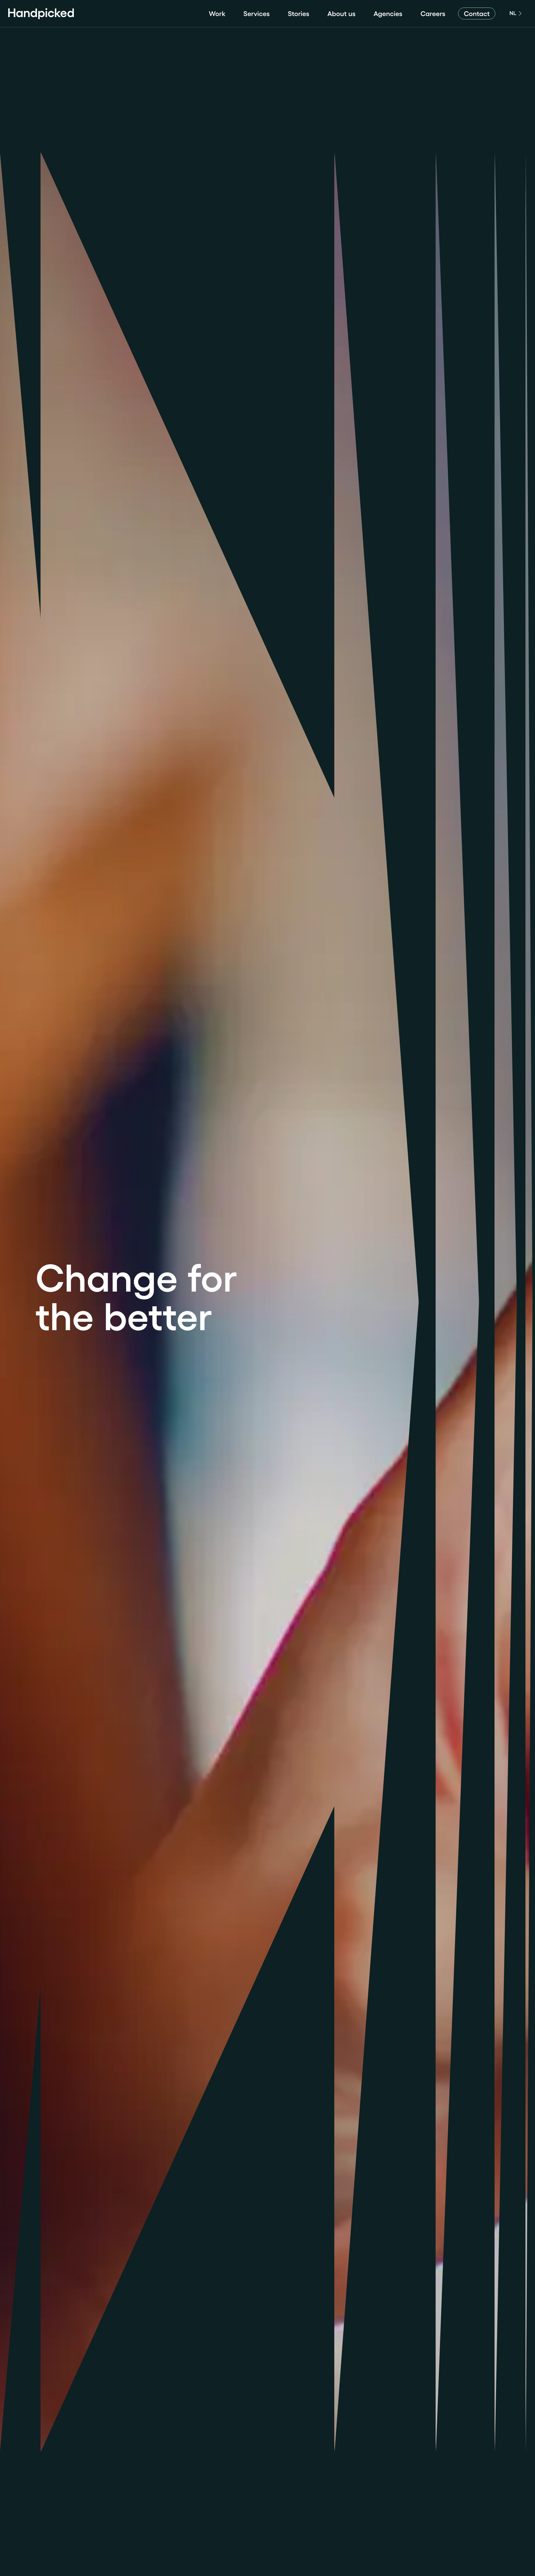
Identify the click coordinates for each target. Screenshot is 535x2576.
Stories (298, 13)
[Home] (41, 13)
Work (217, 13)
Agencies (388, 13)
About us (341, 13)
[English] (515, 13)
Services (256, 13)
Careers (432, 13)
